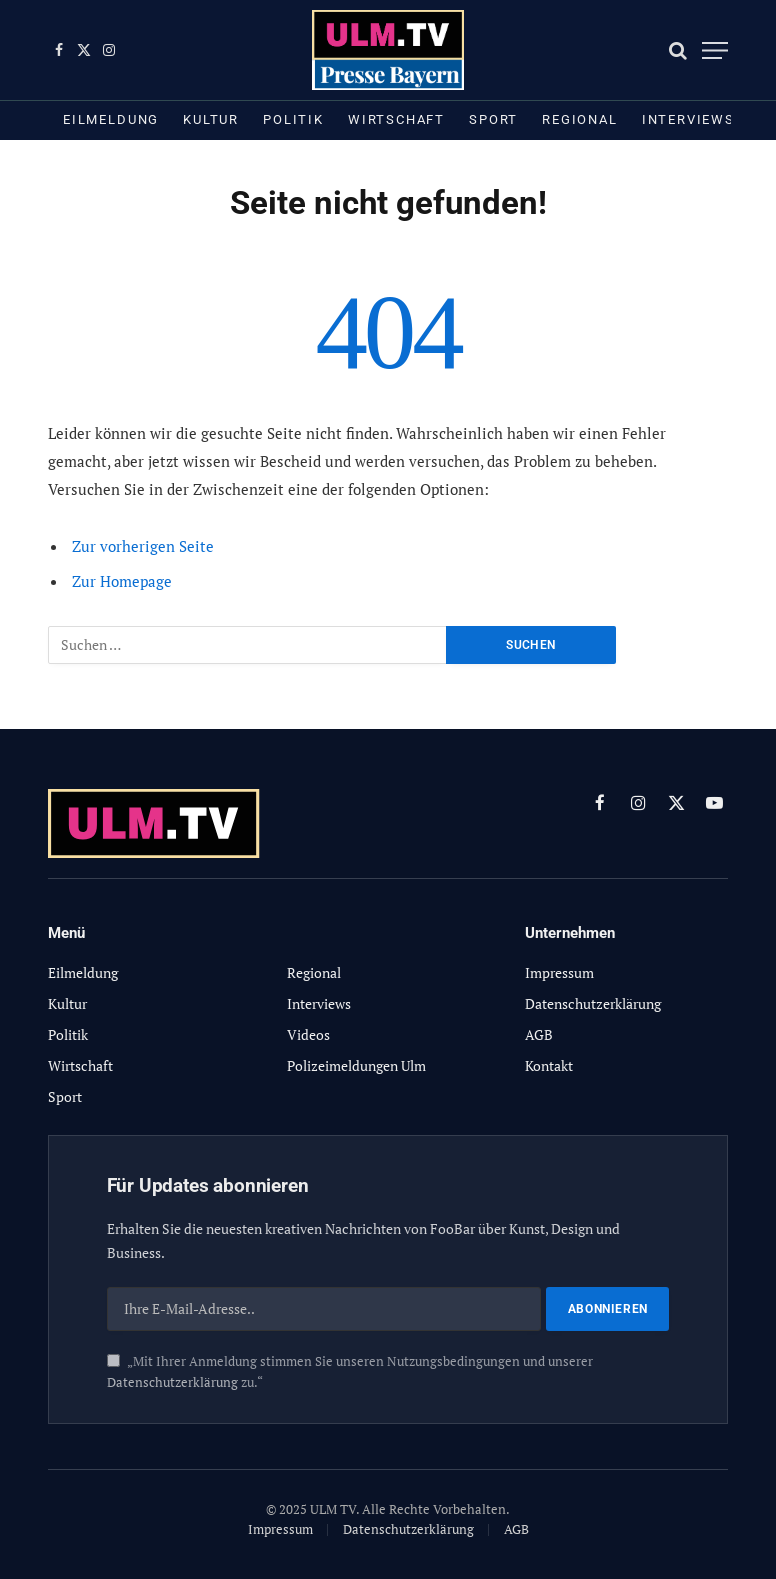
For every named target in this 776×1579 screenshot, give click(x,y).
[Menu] (715, 50)
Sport (493, 119)
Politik (293, 119)
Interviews (688, 119)
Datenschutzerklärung (172, 1382)
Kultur (211, 119)
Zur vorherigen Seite (143, 546)
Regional (580, 119)
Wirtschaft (396, 119)
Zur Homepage (122, 581)
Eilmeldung (111, 119)
